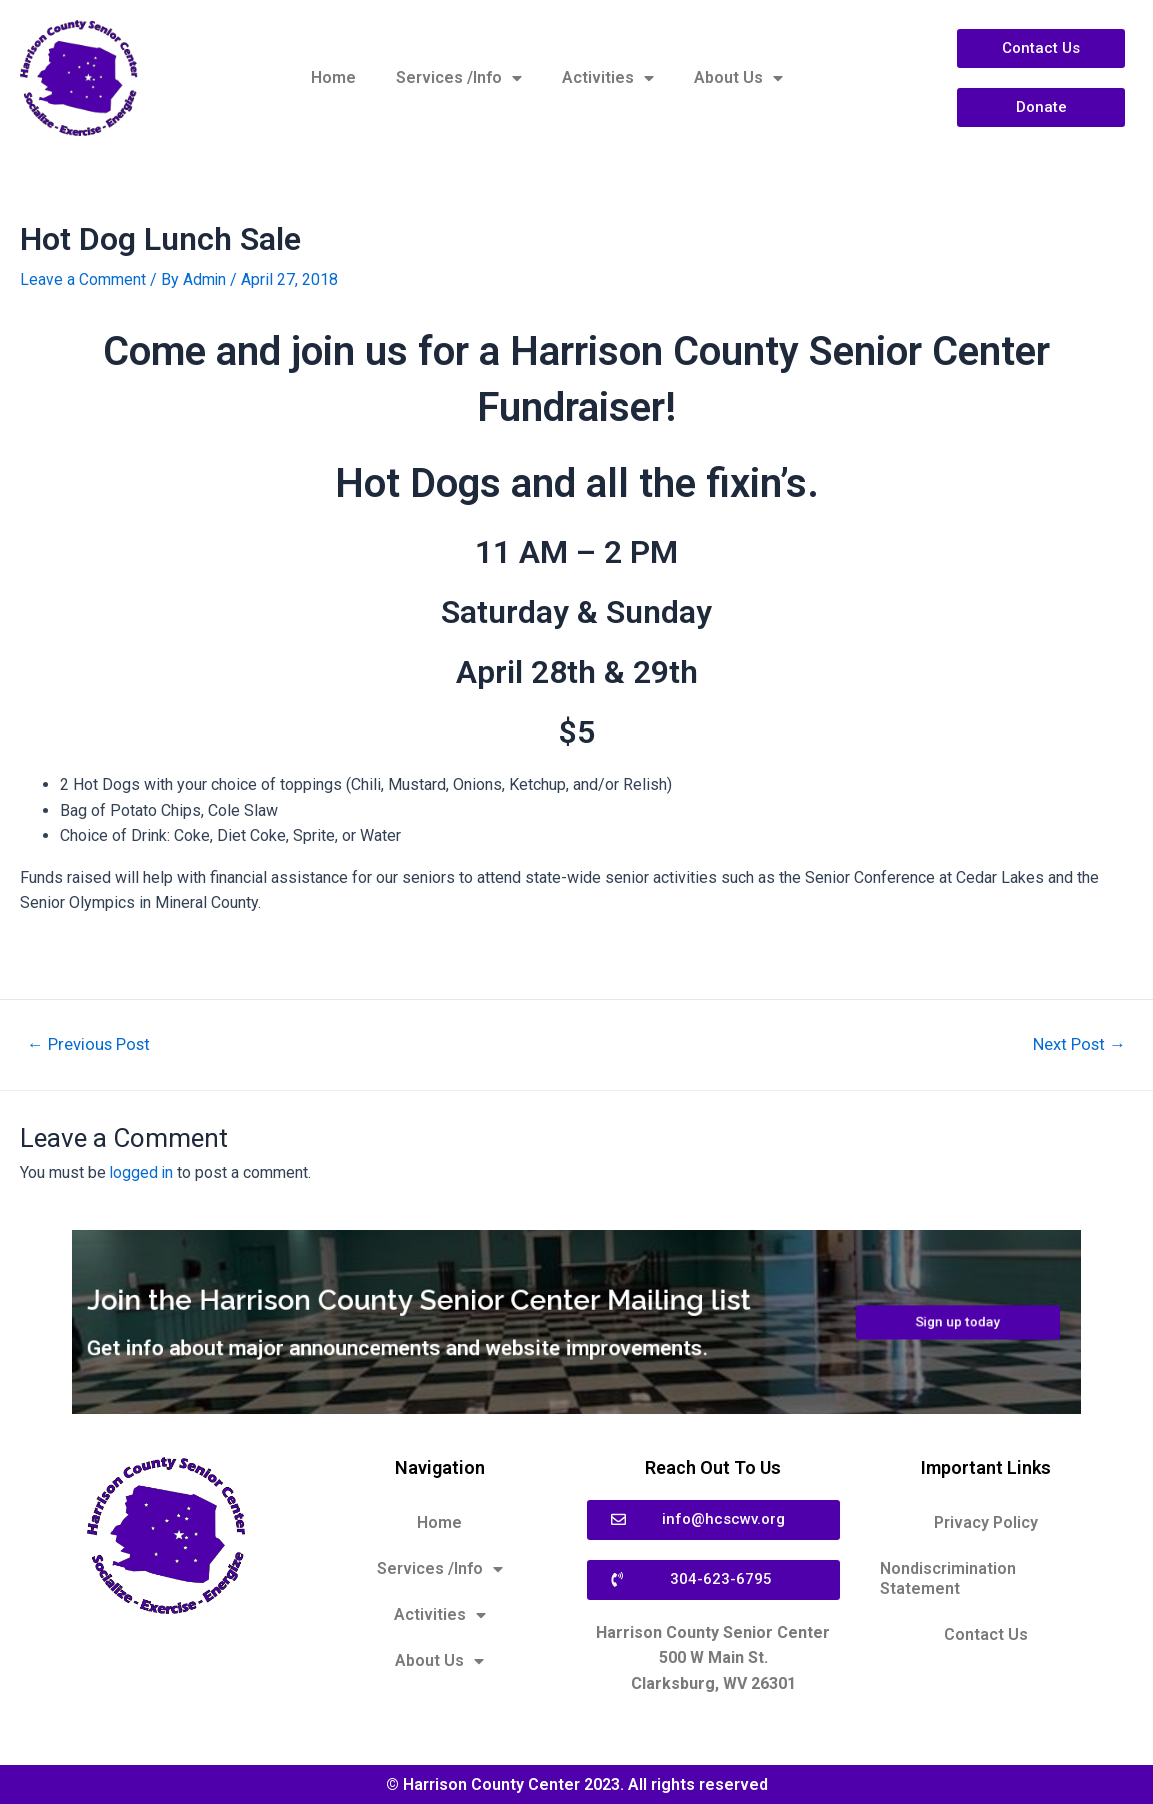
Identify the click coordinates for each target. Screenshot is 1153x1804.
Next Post (1077, 1044)
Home (333, 77)
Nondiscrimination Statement (948, 1577)
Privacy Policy (986, 1521)
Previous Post (90, 1044)
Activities (608, 78)
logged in (142, 1171)
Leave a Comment (83, 279)
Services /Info (459, 78)
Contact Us (986, 1633)
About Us (738, 78)
